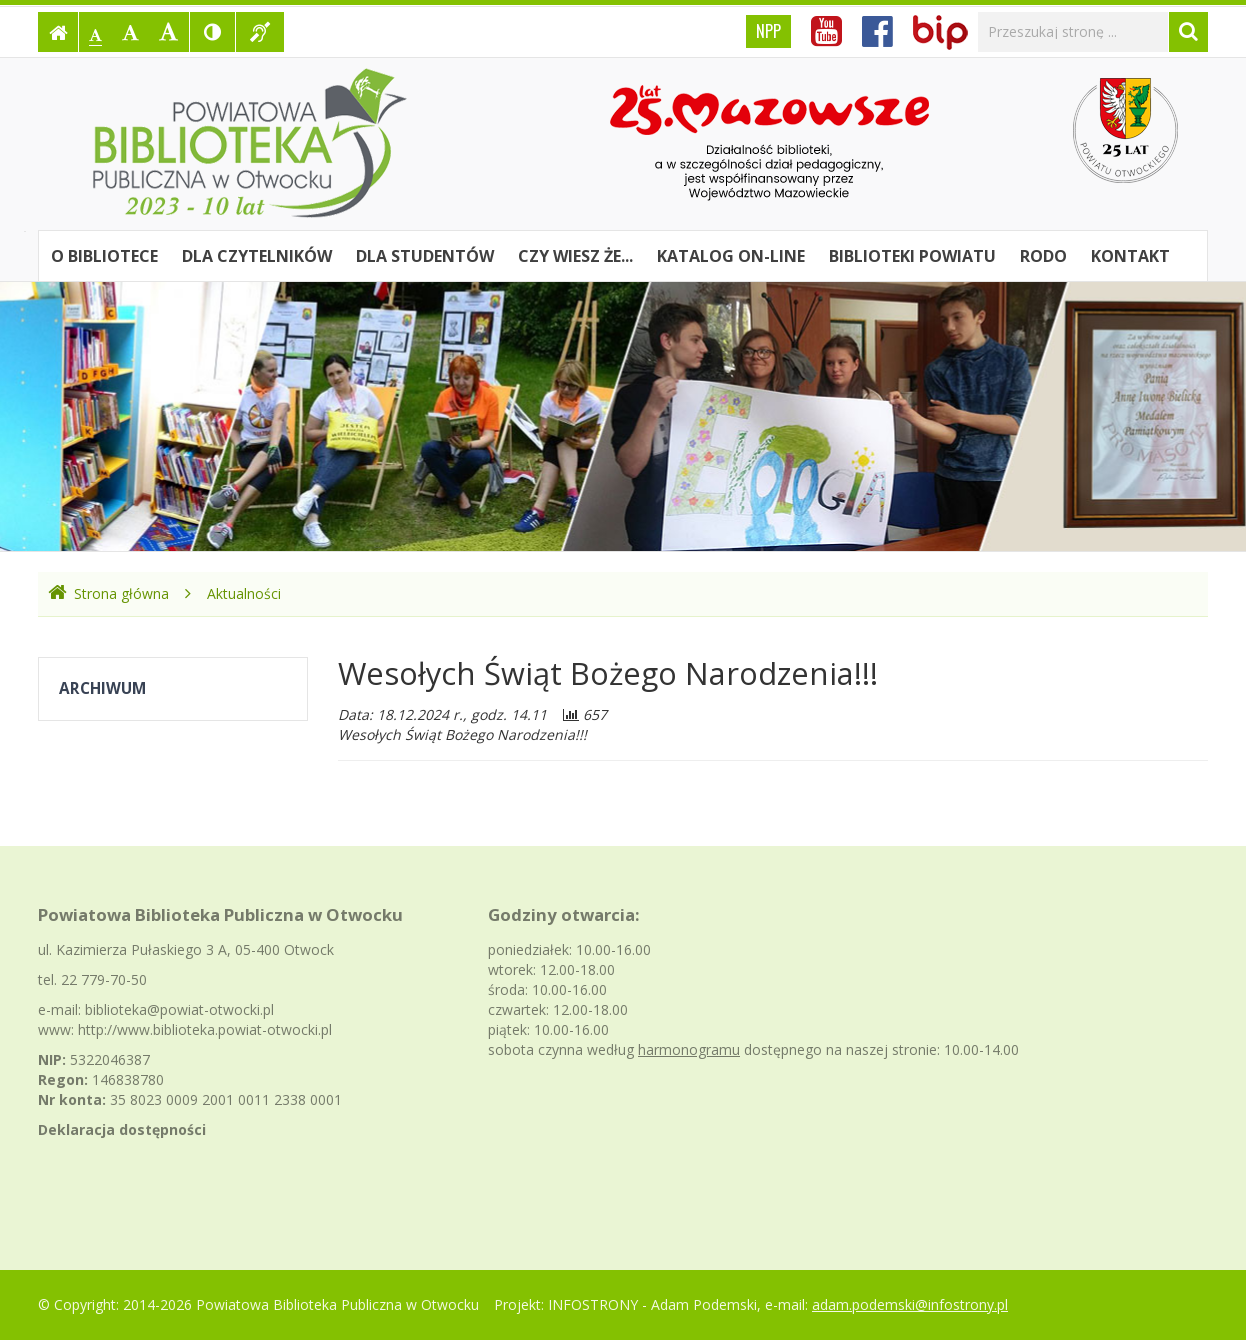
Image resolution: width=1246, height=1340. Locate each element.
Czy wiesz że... (575, 256)
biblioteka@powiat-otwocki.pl (179, 1009)
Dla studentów (425, 256)
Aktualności (244, 593)
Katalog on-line (731, 256)
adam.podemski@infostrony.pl (910, 1304)
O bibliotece (104, 256)
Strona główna (108, 593)
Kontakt (1130, 256)
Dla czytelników (257, 256)
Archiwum (102, 688)
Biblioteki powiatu (912, 256)
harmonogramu (689, 1049)
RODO (1043, 256)
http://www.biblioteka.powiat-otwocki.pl (205, 1029)
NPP (768, 31)
